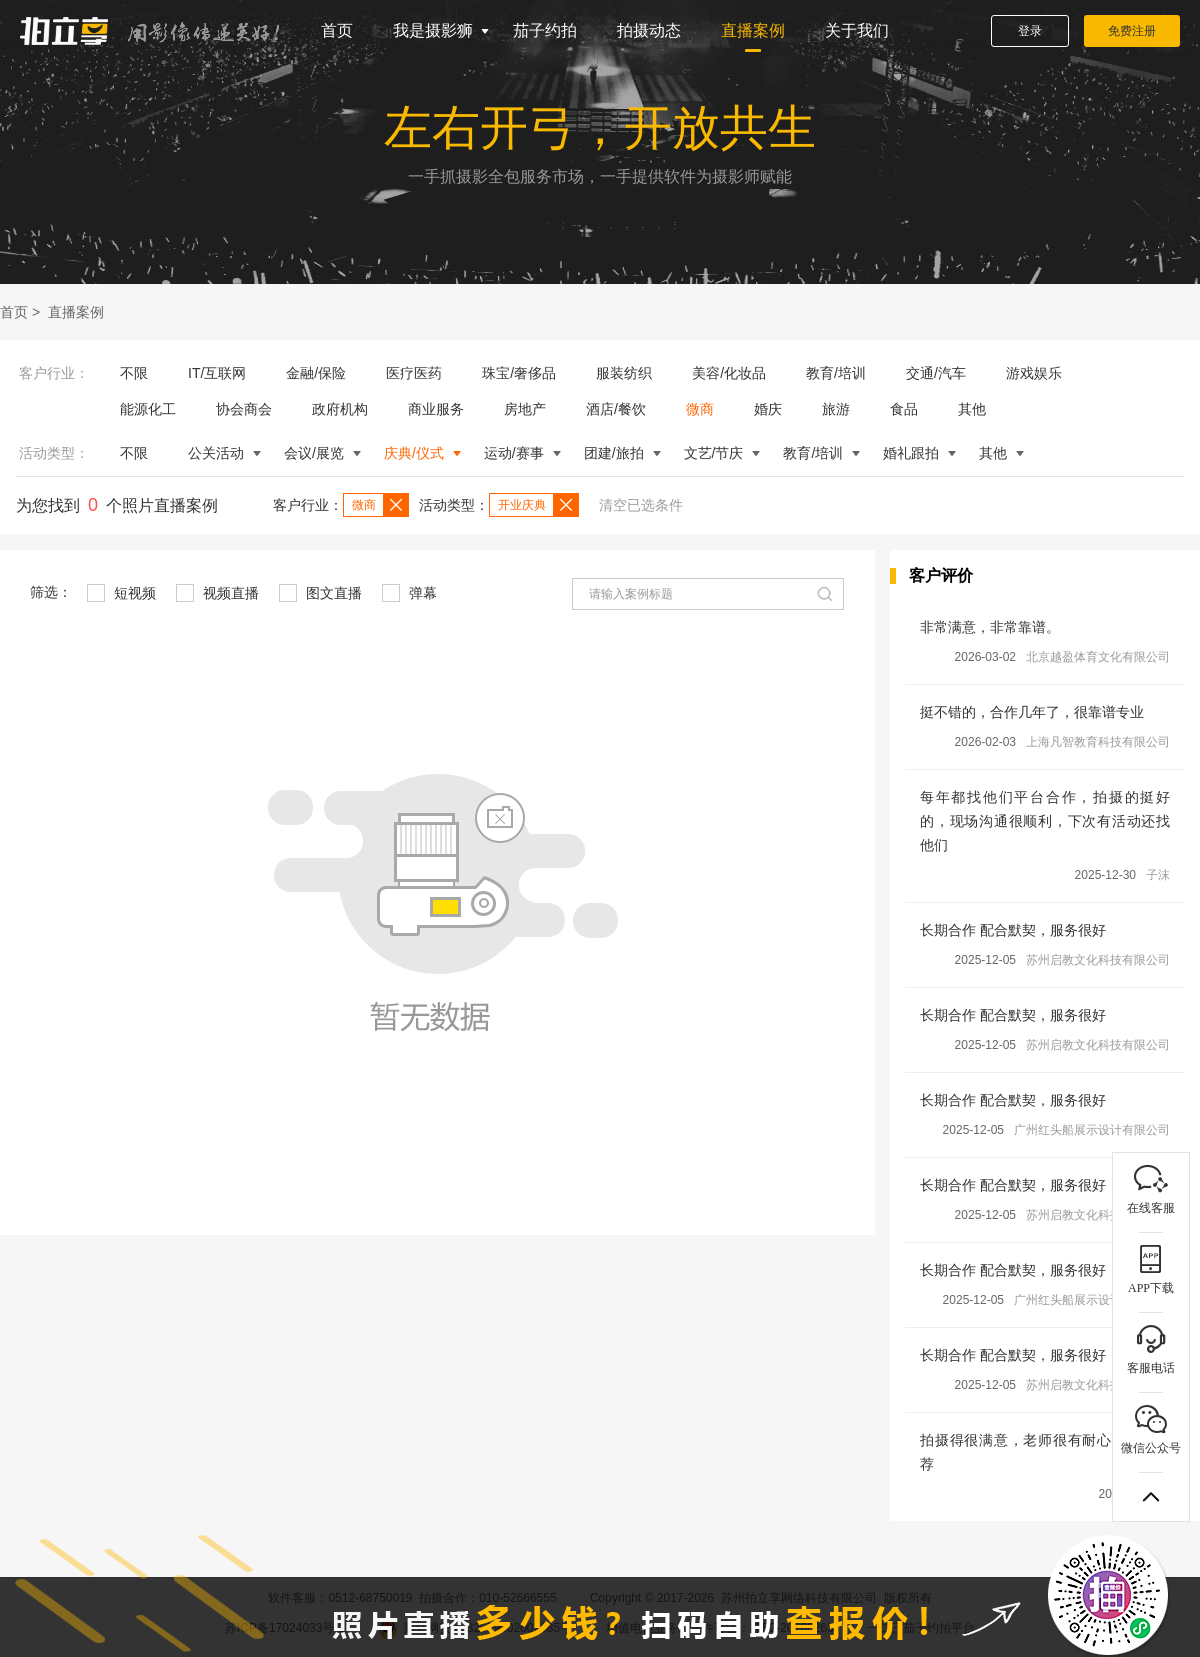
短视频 (121, 593)
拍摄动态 (649, 30)
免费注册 (1132, 31)
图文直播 (320, 593)
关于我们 (857, 30)
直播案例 (753, 30)
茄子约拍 (545, 30)
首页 (337, 30)
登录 (1030, 31)
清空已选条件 (641, 505)
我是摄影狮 (433, 30)
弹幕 (409, 593)
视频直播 (217, 593)
